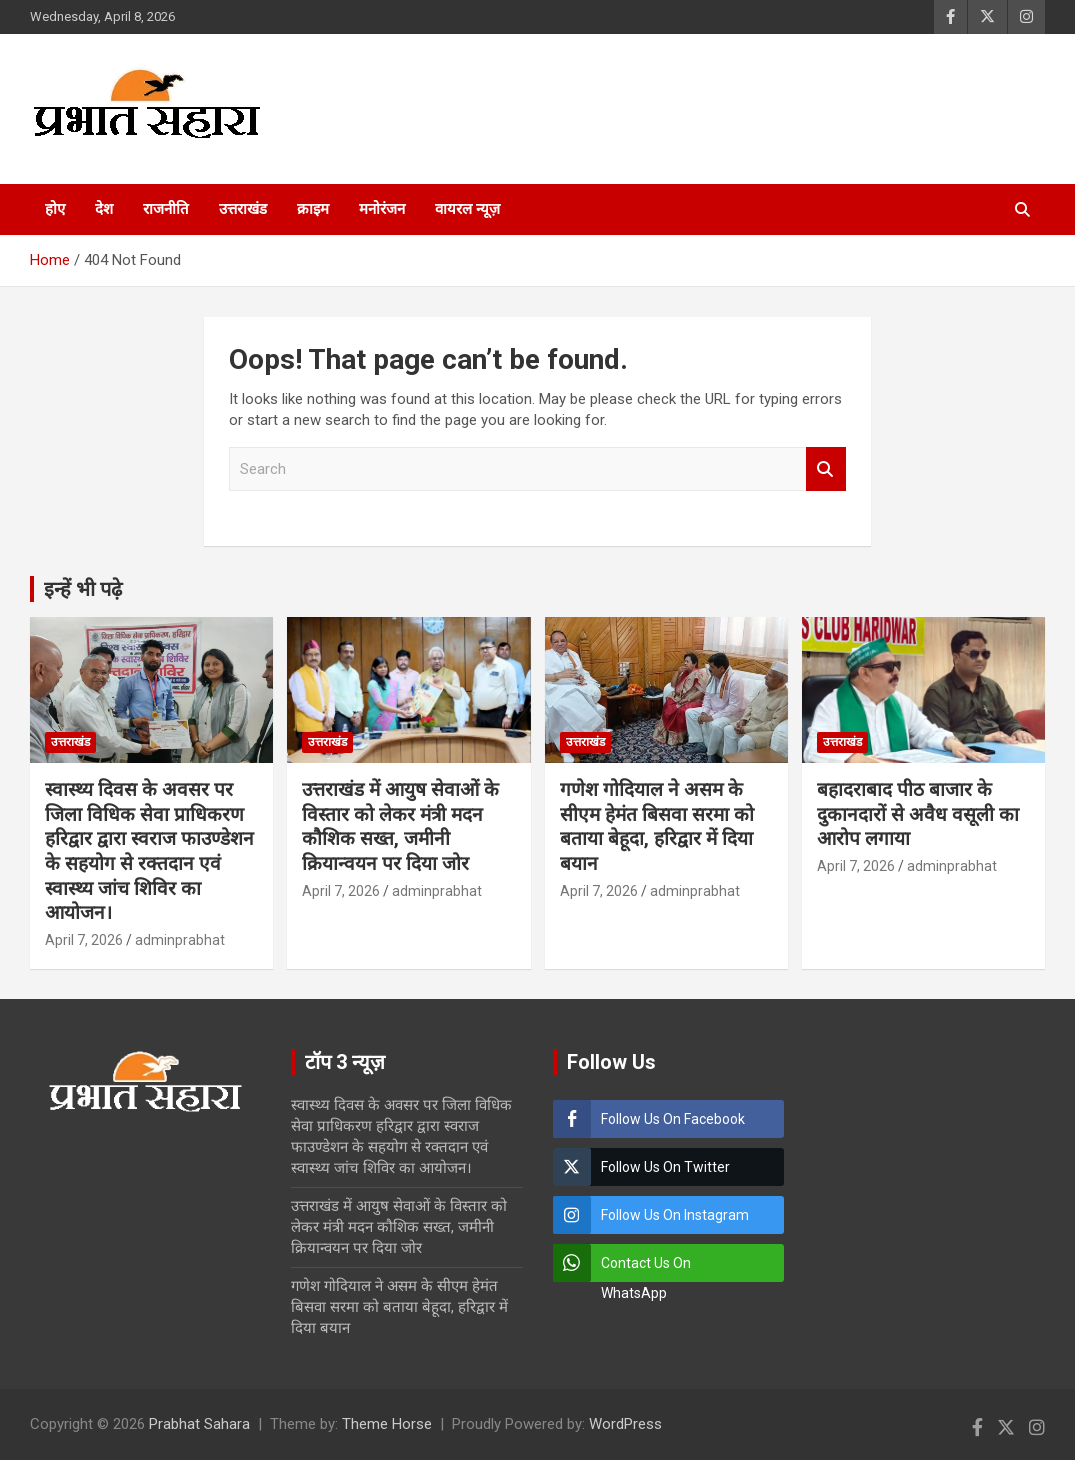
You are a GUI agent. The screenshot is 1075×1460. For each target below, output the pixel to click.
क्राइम (313, 209)
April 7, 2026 (84, 940)
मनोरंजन (382, 209)
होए (55, 209)
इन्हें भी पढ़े (83, 589)
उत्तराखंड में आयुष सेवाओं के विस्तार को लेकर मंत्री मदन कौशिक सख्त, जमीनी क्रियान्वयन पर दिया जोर (400, 826)
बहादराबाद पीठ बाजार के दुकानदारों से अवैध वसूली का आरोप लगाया (918, 814)
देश (104, 209)
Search (826, 469)
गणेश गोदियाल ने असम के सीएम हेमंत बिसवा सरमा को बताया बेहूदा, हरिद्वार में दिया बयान (657, 826)
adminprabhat (180, 940)
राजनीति (166, 209)
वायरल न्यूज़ (467, 209)
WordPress (625, 1424)
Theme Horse (387, 1424)
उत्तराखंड (243, 209)
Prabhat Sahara (199, 1424)
